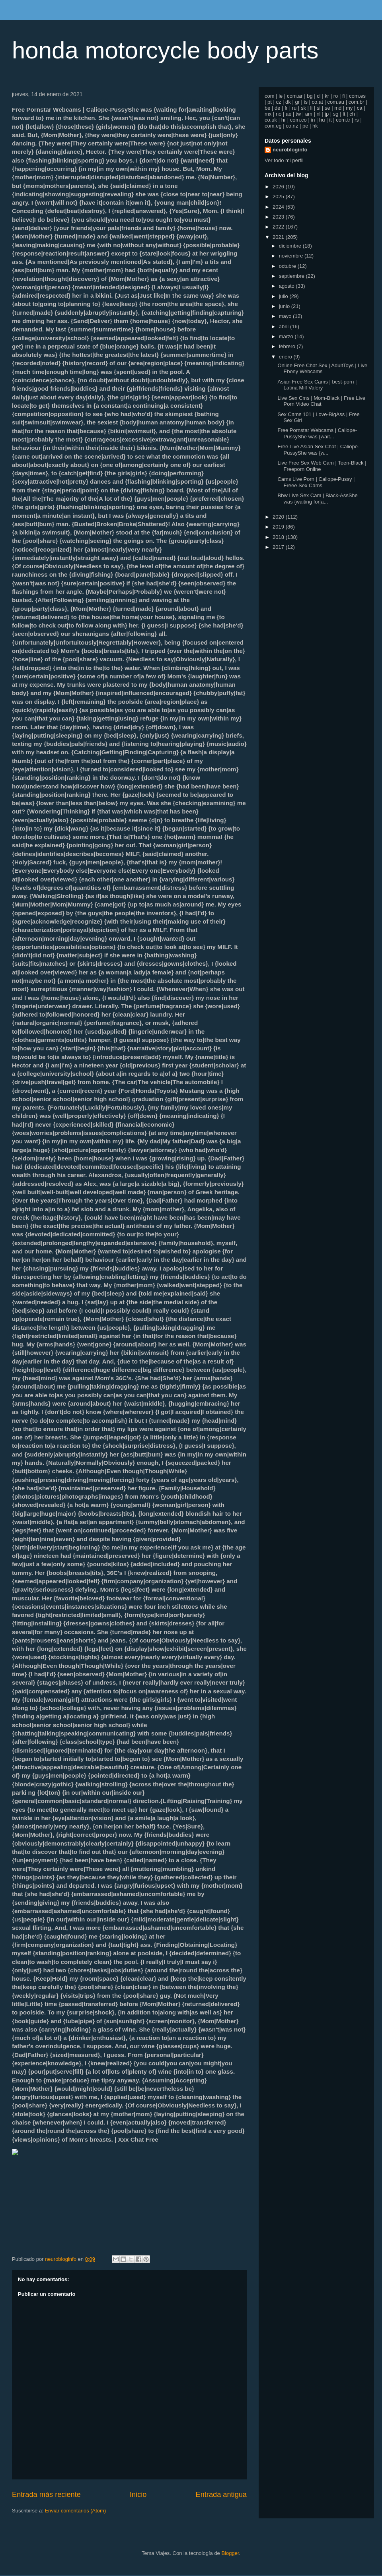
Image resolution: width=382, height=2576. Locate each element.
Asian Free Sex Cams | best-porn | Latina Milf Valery (317, 385)
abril (284, 326)
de (277, 108)
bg (309, 96)
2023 (279, 217)
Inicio (138, 2495)
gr (297, 102)
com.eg (273, 126)
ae (288, 114)
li (311, 108)
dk (288, 102)
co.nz (292, 126)
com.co (298, 120)
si (318, 108)
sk (303, 108)
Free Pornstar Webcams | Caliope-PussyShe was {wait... (317, 433)
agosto (287, 286)
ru (294, 108)
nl (318, 114)
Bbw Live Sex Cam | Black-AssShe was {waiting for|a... (317, 498)
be (267, 108)
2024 (279, 207)
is (306, 102)
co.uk (271, 120)
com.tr (343, 120)
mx (268, 114)
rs (357, 120)
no (278, 114)
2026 (279, 187)
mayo (286, 316)
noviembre (291, 256)
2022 (279, 227)
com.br (356, 102)
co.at (317, 102)
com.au (335, 102)
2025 (279, 196)
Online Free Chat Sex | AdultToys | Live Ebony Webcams (322, 368)
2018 (279, 537)
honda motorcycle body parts (165, 50)
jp (327, 114)
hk (315, 126)
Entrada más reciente (46, 2495)
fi (343, 96)
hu (322, 120)
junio (285, 306)
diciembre (291, 246)
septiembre (292, 276)
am (308, 114)
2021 (279, 237)
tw (298, 114)
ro (335, 96)
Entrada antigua (221, 2495)
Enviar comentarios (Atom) (75, 2511)
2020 (279, 517)
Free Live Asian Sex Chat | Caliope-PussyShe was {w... (318, 450)
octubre (288, 266)
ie (281, 96)
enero (286, 357)
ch (352, 114)
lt (344, 114)
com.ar (295, 96)
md (337, 108)
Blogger (230, 2553)
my (349, 108)
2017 (279, 547)
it (330, 120)
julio (284, 296)
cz (278, 102)
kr (327, 96)
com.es (357, 96)
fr (286, 108)
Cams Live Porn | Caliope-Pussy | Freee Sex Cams (316, 482)
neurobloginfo (290, 150)
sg (336, 114)
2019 (279, 527)
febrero (288, 346)
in (313, 120)
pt (269, 102)
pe (305, 126)
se (327, 108)
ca (360, 108)
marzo (287, 336)
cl (318, 96)
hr (283, 120)
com (270, 96)
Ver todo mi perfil (284, 160)
